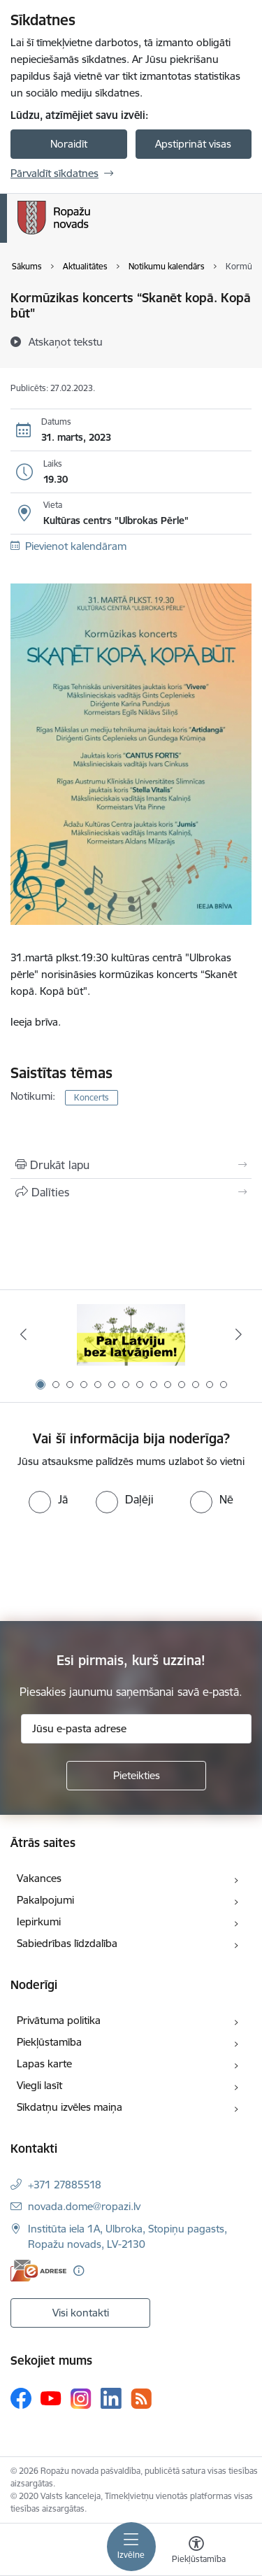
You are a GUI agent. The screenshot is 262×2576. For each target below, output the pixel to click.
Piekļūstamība (49, 2041)
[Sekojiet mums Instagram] (81, 2399)
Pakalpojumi (45, 1899)
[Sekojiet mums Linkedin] (111, 2398)
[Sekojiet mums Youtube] (51, 2397)
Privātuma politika (59, 2020)
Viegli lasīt (39, 2085)
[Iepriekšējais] (23, 1334)
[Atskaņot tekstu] (66, 341)
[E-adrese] (38, 2270)
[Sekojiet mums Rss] (141, 2399)
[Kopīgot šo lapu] (131, 1192)
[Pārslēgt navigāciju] (131, 2546)
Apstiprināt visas (193, 143)
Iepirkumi (39, 1921)
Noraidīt (68, 143)
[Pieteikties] (136, 1775)
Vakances (39, 1878)
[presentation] (116, 1565)
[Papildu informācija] (78, 2270)
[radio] (48, 1499)
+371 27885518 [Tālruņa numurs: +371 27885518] (64, 2184)
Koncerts (91, 1097)
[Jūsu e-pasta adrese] (136, 1728)
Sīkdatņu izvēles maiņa (69, 2107)
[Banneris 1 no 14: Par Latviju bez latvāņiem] (131, 1334)
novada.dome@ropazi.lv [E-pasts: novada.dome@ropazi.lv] (84, 2206)
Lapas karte (44, 2063)
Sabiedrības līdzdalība (67, 1943)
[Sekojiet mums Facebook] (20, 2398)
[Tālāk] (239, 1334)
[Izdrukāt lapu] (131, 1165)
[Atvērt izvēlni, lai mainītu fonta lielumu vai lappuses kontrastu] (196, 2551)
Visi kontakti (80, 2312)
